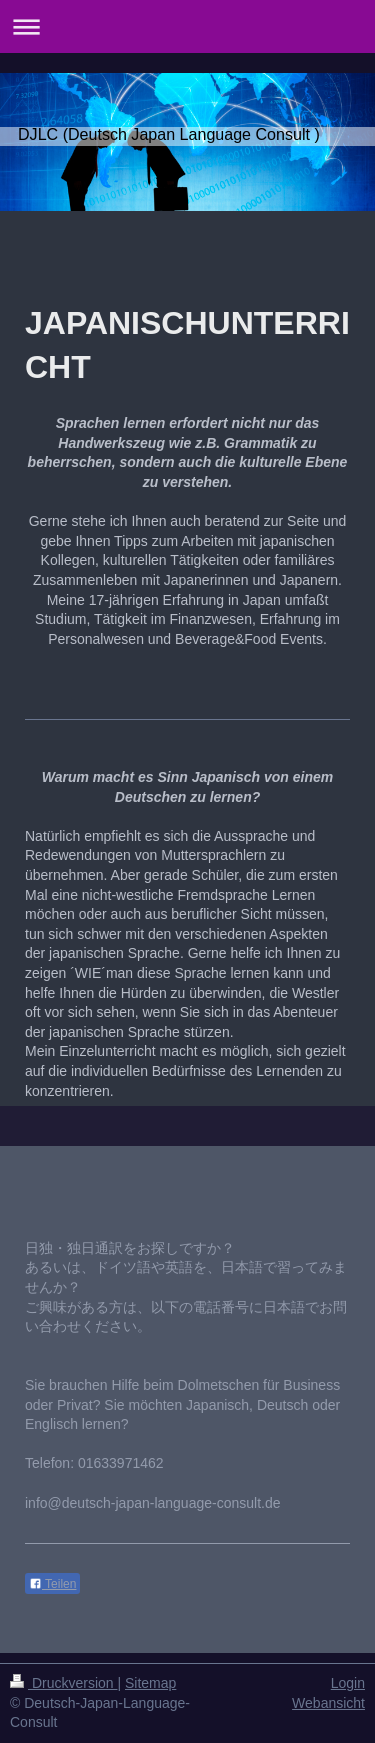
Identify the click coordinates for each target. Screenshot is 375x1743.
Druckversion (63, 1683)
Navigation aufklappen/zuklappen (187, 26)
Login (348, 1683)
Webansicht (328, 1703)
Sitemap (150, 1683)
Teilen (52, 1584)
